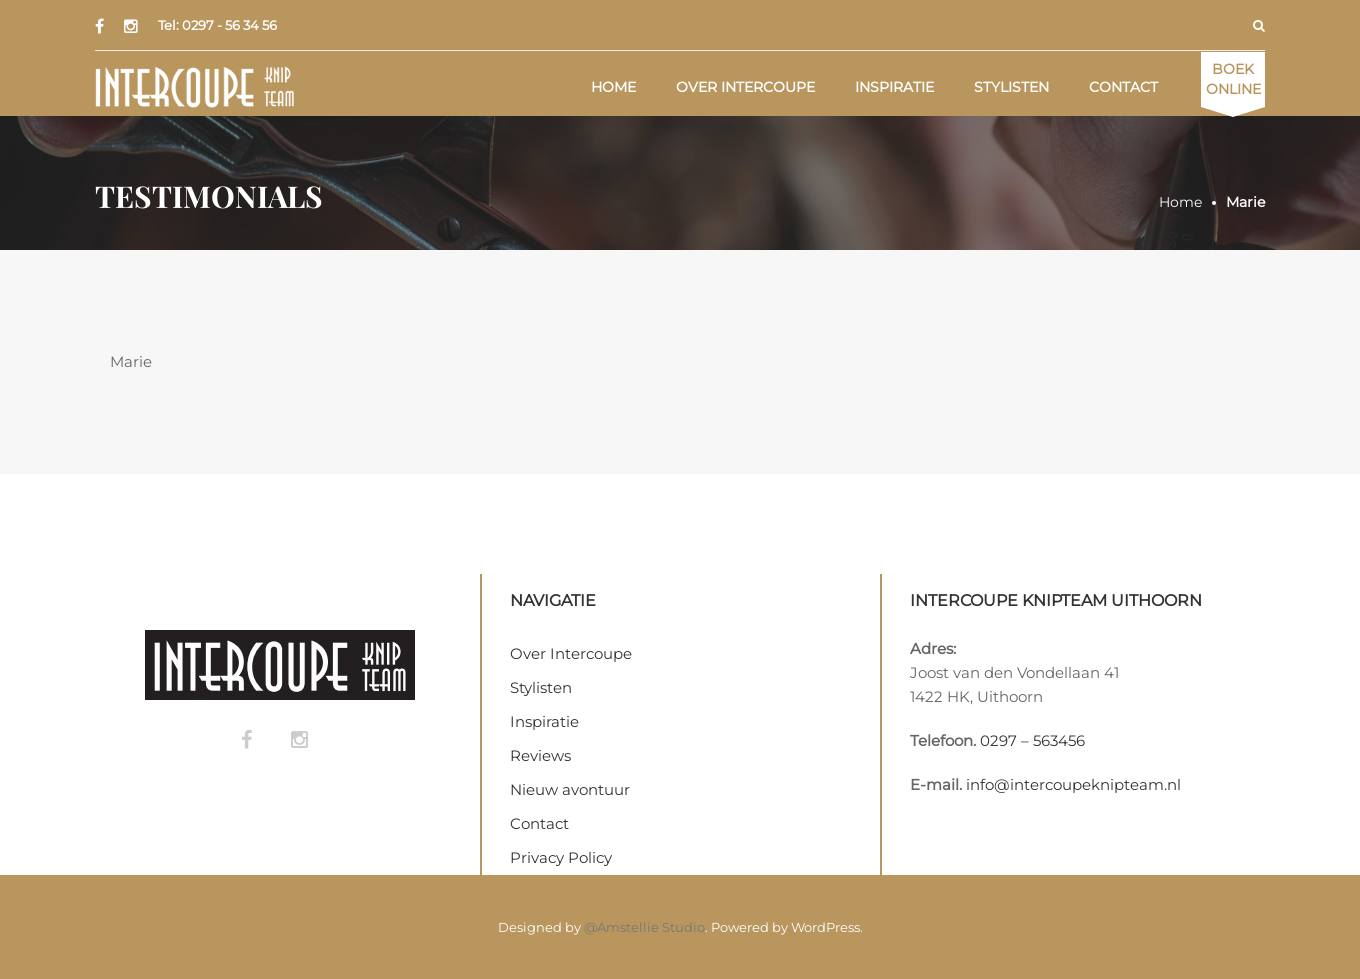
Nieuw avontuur (570, 789)
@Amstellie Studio (644, 927)
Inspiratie (894, 87)
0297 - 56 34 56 (229, 25)
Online (1233, 79)
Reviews (540, 755)
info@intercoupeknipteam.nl (1073, 784)
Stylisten (1011, 87)
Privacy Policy (561, 857)
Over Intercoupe (745, 87)
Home (613, 87)
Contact (1123, 87)
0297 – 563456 (1032, 740)
